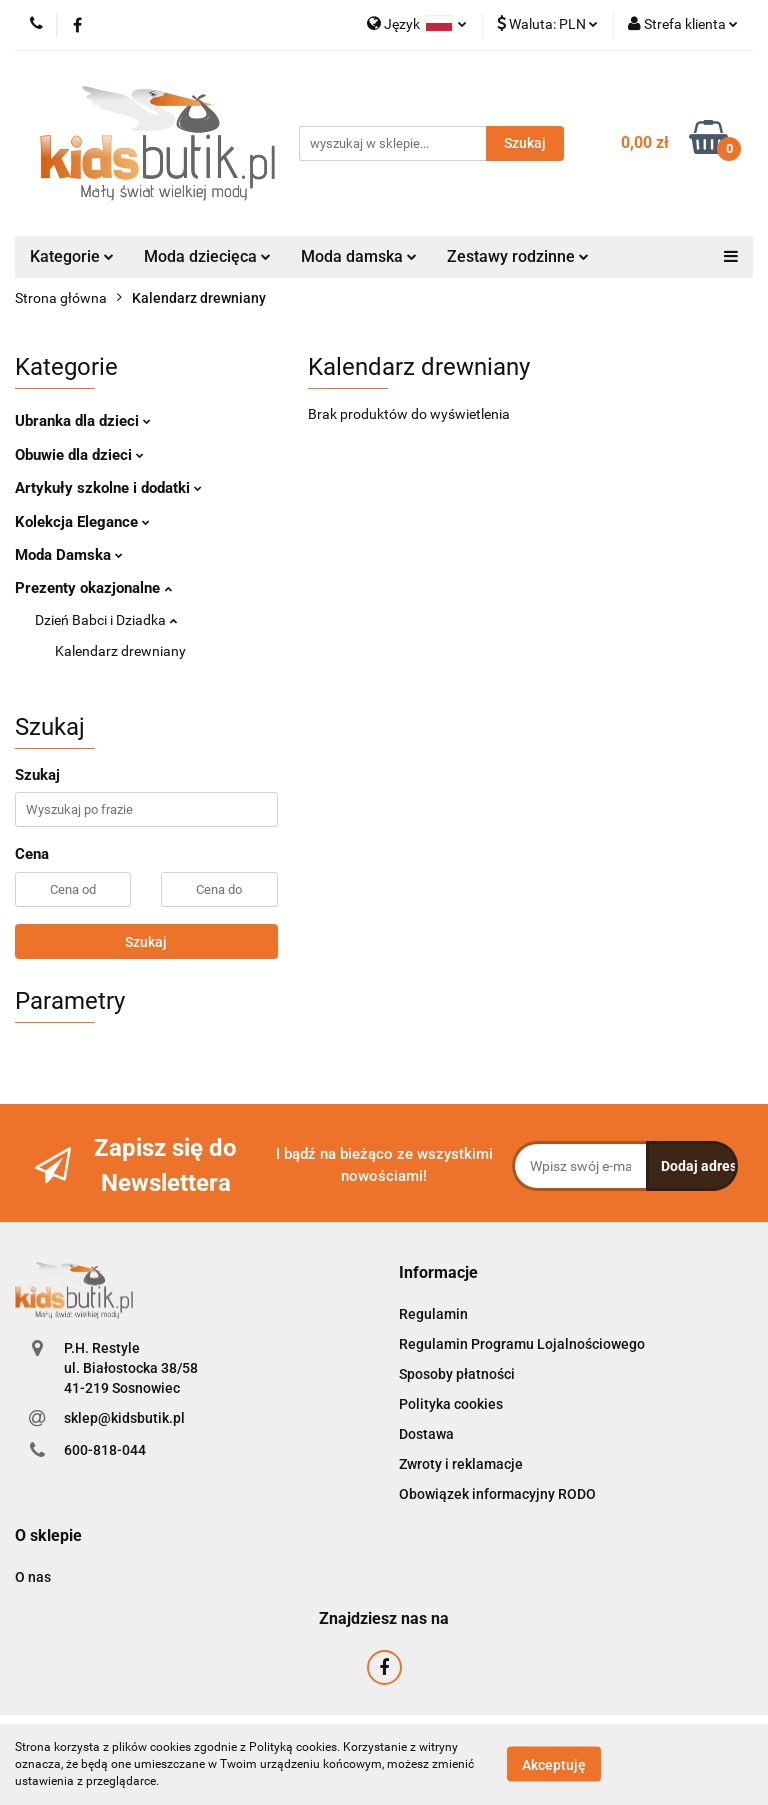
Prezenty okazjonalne (93, 588)
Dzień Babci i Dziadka (106, 620)
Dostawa (426, 1434)
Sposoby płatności (457, 1374)
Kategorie (72, 256)
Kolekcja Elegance (82, 522)
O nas (33, 1577)
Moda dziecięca (207, 256)
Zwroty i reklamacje (461, 1464)
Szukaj (146, 942)
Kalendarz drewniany (120, 651)
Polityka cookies (451, 1404)
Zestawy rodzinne (518, 256)
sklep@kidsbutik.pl (124, 1418)
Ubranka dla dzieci (83, 421)
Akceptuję (554, 1765)
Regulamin (433, 1314)
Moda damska (359, 256)
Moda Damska (69, 555)
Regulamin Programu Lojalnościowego (522, 1344)
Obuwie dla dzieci (79, 455)
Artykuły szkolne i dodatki (108, 488)
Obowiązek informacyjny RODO (497, 1494)
